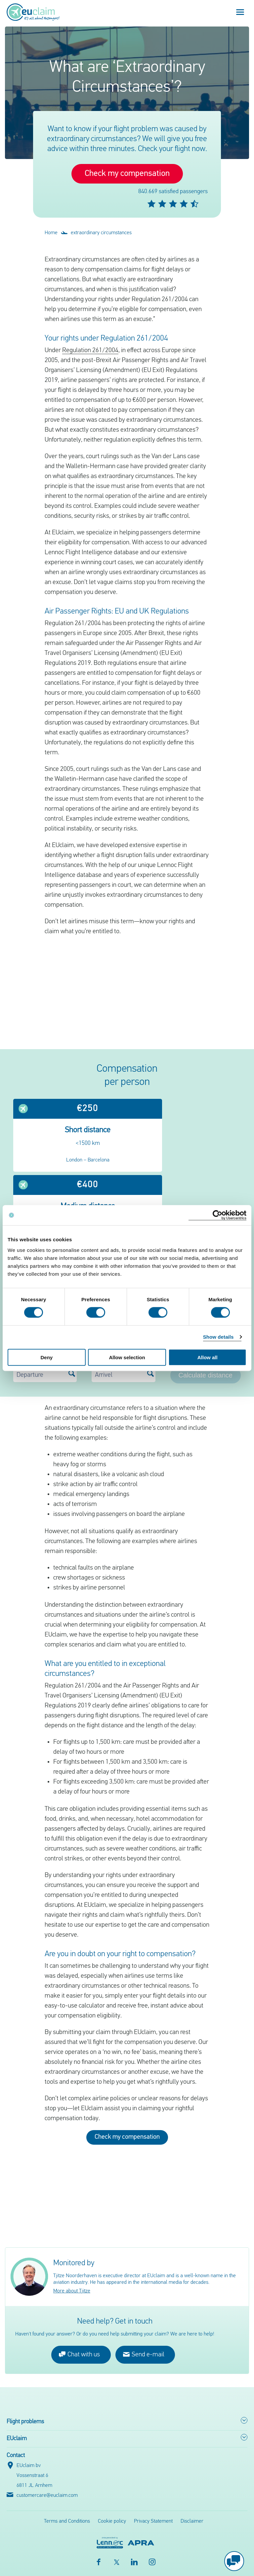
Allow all (207, 1357)
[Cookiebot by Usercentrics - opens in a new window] (217, 1215)
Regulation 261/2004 (90, 350)
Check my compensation (127, 173)
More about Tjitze (71, 2291)
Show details (218, 1337)
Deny (46, 1357)
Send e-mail (143, 2354)
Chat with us (79, 2354)
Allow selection (127, 1357)
